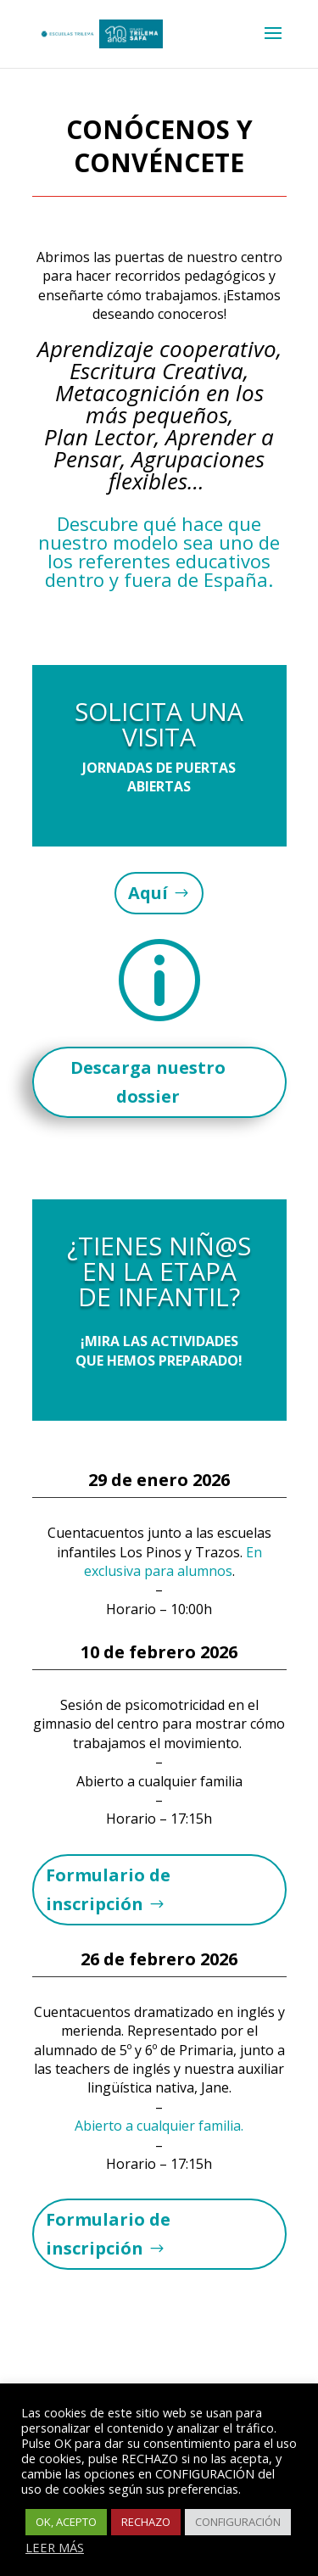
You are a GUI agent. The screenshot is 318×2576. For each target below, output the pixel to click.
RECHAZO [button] (145, 2521)
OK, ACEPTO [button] (66, 2521)
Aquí (148, 892)
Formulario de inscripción (108, 1889)
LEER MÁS (54, 2547)
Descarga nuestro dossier (148, 1082)
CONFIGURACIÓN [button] (238, 2521)
